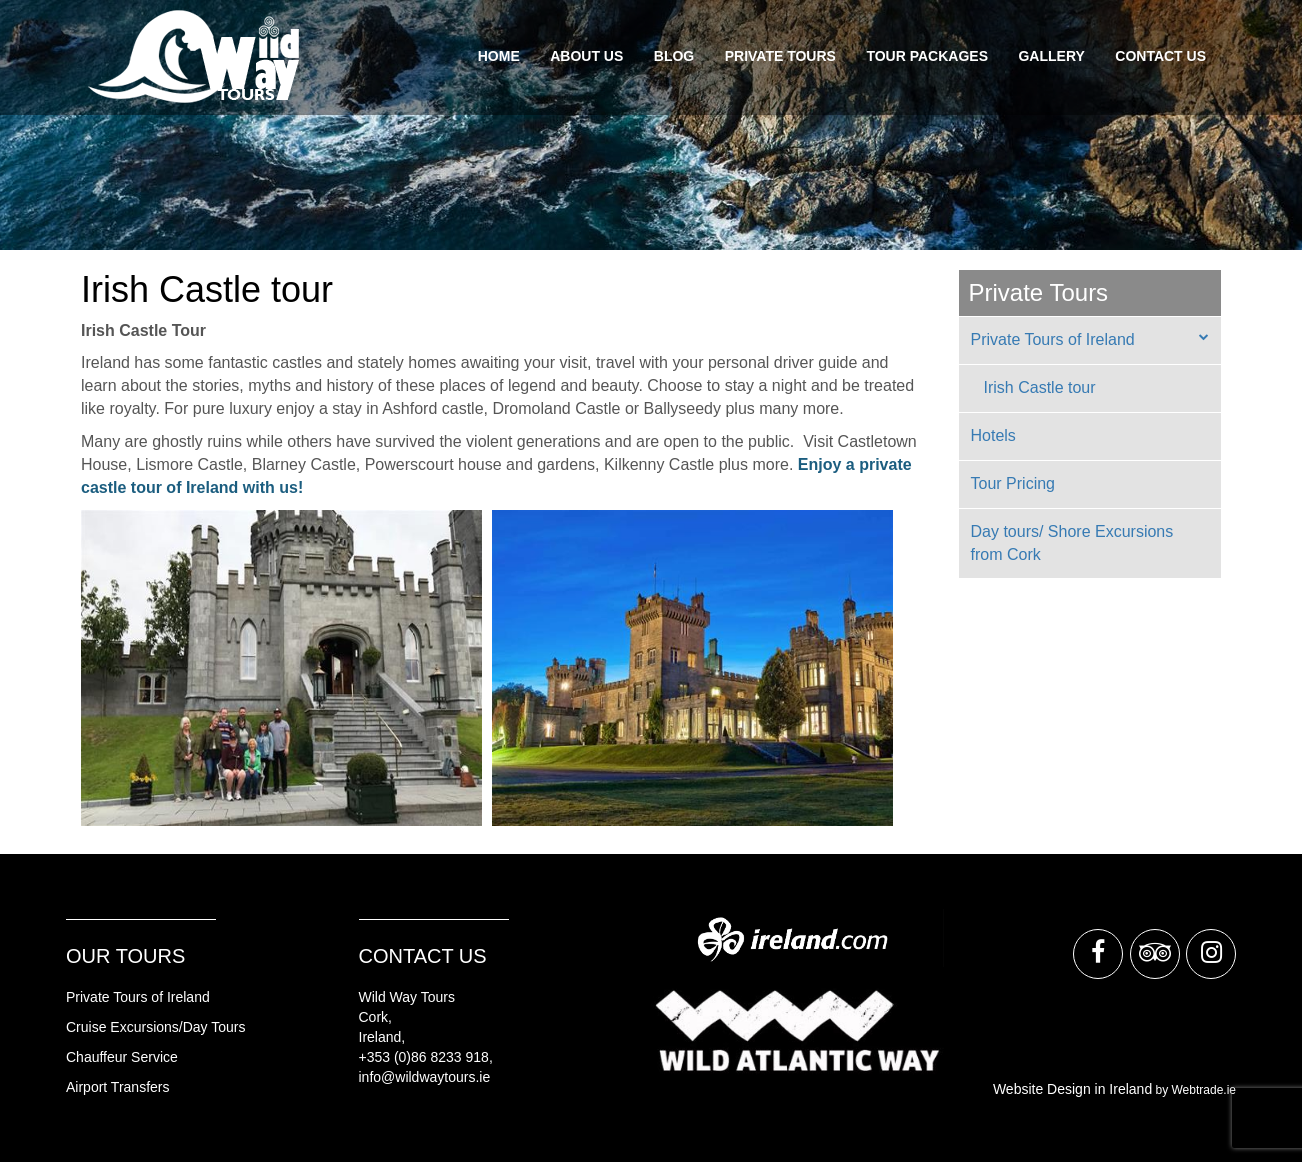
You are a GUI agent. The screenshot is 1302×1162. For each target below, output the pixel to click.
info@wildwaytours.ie (425, 1077)
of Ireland (178, 997)
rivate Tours (111, 997)
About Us (586, 56)
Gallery (1051, 56)
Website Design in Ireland (1072, 1089)
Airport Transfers (117, 1087)
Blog (674, 56)
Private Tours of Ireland (1053, 339)
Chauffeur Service (122, 1057)
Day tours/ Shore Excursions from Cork (1072, 543)
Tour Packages (927, 56)
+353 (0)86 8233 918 (424, 1057)
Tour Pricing (1013, 483)
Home (499, 56)
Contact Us (1160, 56)
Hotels (993, 435)
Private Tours (780, 56)
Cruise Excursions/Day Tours (155, 1027)
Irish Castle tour (1040, 387)
